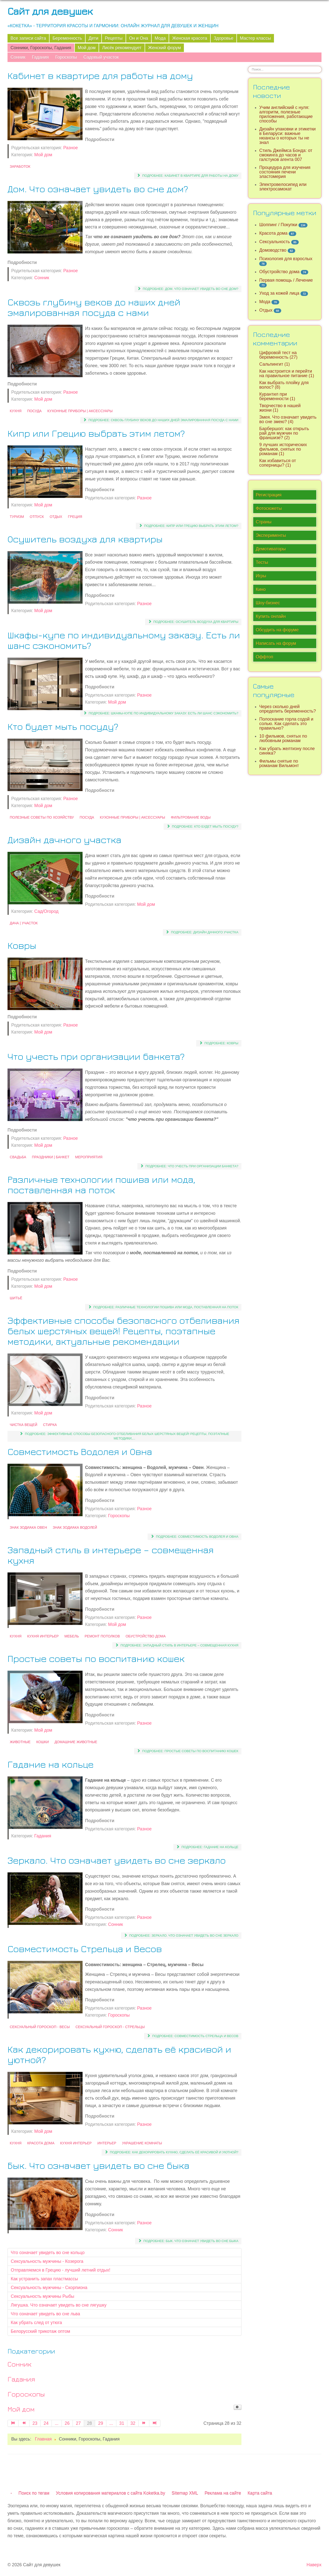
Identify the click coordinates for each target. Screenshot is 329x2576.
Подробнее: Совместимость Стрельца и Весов (192, 2036)
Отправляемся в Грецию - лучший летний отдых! (60, 2270)
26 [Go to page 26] (67, 2423)
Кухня (16, 411)
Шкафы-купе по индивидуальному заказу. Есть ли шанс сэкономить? (124, 640)
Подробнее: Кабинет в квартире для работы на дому (187, 175)
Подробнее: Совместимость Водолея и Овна (194, 1536)
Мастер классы (255, 38)
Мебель (71, 1636)
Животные (20, 1742)
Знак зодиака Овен (28, 1527)
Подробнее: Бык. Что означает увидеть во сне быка (188, 2241)
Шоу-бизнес (268, 602)
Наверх (313, 2564)
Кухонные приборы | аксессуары (80, 411)
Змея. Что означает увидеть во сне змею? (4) (287, 419)
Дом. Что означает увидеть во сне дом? (98, 188)
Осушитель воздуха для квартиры (85, 538)
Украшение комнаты (142, 2143)
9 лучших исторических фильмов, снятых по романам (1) (283, 449)
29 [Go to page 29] (100, 2423)
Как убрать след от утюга (36, 2322)
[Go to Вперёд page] (144, 2423)
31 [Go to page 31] (121, 2423)
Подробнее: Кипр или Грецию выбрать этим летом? (188, 526)
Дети (93, 38)
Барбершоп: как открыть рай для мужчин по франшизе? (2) (284, 433)
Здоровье (223, 38)
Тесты (262, 562)
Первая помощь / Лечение (286, 280)
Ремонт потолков (102, 1636)
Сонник (18, 57)
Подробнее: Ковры (218, 1043)
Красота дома (41, 2143)
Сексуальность (274, 241)
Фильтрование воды (191, 817)
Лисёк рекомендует (122, 47)
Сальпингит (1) (274, 364)
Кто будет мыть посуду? (63, 726)
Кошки (42, 1742)
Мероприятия (88, 1157)
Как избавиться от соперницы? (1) (277, 463)
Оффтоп (264, 656)
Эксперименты (271, 535)
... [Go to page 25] (57, 2423)
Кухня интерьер (43, 1636)
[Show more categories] (237, 2407)
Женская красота (189, 38)
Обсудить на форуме (277, 629)
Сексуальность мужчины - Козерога (47, 2261)
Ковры (22, 945)
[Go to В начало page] (13, 2423)
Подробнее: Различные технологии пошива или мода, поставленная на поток (163, 1307)
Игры (261, 575)
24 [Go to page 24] (46, 2423)
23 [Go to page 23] (35, 2423)
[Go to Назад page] (24, 2423)
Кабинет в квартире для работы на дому (100, 75)
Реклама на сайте (223, 2493)
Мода (160, 38)
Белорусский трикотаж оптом (40, 2331)
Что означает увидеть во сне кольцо (48, 2252)
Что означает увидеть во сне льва (45, 2313)
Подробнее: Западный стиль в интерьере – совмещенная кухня (176, 1645)
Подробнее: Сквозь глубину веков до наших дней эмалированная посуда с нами (160, 420)
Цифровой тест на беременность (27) (278, 355)
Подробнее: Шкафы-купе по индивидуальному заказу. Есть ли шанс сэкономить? (160, 713)
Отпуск (37, 517)
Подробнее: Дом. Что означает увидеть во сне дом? (188, 289)
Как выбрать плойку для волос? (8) (283, 385)
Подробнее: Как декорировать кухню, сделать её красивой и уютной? (171, 2152)
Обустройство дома (146, 1636)
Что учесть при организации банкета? (96, 1056)
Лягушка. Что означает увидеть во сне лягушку (59, 2305)
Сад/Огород (46, 911)
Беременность (67, 38)
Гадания (40, 57)
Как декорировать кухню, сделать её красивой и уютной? (119, 2054)
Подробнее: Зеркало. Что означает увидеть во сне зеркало (181, 1935)
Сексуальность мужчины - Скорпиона (49, 2287)
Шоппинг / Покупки (278, 224)
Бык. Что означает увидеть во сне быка (98, 2165)
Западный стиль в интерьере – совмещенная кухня (111, 1555)
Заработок (20, 166)
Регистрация (268, 494)
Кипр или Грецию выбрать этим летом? (96, 433)
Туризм (17, 517)
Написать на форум (276, 643)
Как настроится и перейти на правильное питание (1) (286, 373)
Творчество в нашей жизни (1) (279, 408)
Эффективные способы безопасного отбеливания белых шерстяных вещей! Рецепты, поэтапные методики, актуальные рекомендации (123, 1330)
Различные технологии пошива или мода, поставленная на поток (101, 1184)
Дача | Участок (24, 923)
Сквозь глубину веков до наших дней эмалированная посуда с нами (94, 307)
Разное (70, 147)
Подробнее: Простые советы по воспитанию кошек (187, 1751)
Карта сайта (260, 2493)
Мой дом (87, 47)
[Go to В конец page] (154, 2423)
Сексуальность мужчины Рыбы (42, 2296)
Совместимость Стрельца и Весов (85, 1948)
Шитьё (16, 1298)
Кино (261, 589)
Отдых (56, 517)
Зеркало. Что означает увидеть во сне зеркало (117, 1860)
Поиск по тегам (34, 2493)
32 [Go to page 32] (132, 2423)
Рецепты (114, 38)
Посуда (34, 411)
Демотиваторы (271, 548)
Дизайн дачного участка (64, 839)
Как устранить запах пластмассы (44, 2278)
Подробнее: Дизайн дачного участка (202, 932)
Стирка (50, 1425)
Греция (75, 517)
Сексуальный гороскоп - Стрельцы (110, 2027)
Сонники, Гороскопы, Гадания (41, 47)
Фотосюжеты (269, 508)
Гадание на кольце (51, 1764)
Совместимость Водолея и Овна (80, 1451)
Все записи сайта (28, 38)
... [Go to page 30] (111, 2423)
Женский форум (164, 47)
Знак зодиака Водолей (75, 1527)
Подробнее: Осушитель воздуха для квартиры (193, 622)
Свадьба (18, 1157)
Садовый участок (101, 57)
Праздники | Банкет (51, 1157)
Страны (263, 521)
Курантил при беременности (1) (277, 396)
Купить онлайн (271, 616)
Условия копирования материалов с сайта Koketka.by (110, 2493)
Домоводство (272, 250)
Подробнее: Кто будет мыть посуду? (202, 826)
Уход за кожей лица (279, 293)
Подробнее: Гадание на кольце (207, 1847)
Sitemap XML (185, 2493)
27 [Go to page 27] (78, 2423)
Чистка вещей (23, 1425)
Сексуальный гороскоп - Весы (40, 2027)
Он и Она (138, 38)
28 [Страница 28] (89, 2423)
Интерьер (106, 2143)
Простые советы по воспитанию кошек (96, 1658)
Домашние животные (76, 1742)
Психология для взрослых (285, 258)
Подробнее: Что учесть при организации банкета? (189, 1166)
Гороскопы (66, 57)
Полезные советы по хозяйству (42, 817)
